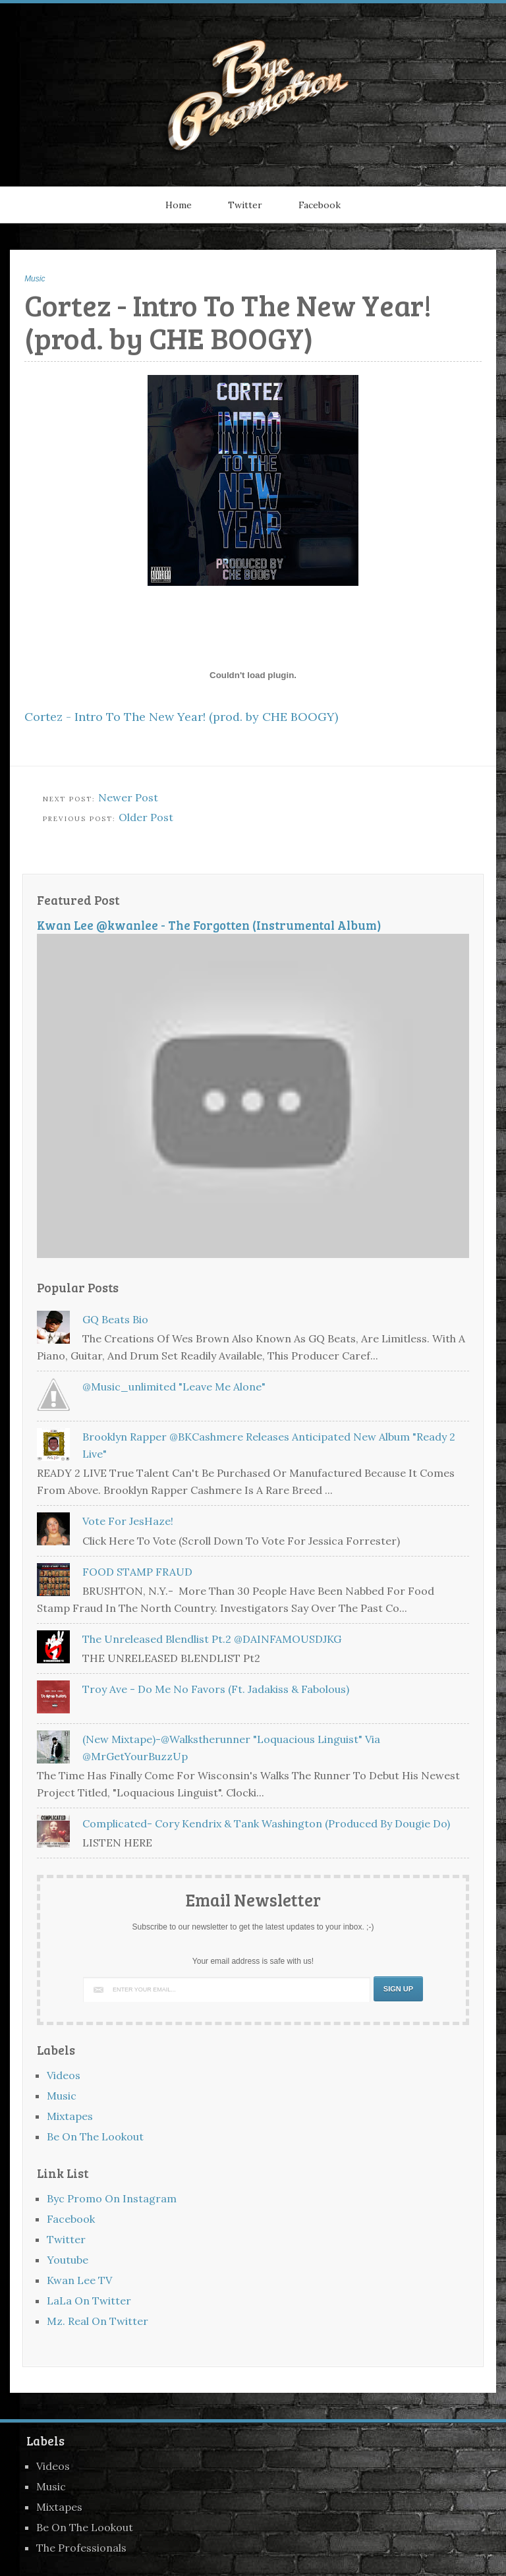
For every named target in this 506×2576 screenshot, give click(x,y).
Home (178, 205)
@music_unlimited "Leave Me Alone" (174, 1386)
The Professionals (81, 2547)
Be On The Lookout (95, 2136)
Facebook (319, 205)
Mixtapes (70, 2116)
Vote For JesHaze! (127, 1521)
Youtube (67, 2259)
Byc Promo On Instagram (112, 2198)
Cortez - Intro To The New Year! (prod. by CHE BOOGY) (181, 716)
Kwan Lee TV (79, 2280)
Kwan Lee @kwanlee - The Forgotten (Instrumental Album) (209, 925)
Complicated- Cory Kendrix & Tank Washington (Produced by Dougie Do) (266, 1823)
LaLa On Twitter (89, 2300)
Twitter (245, 205)
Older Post (146, 817)
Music (34, 278)
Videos (63, 2075)
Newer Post (128, 797)
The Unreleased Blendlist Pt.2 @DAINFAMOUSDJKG (211, 1639)
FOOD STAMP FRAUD (137, 1571)
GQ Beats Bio (115, 1319)
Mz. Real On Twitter (97, 2321)
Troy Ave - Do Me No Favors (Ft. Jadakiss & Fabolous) (215, 1689)
